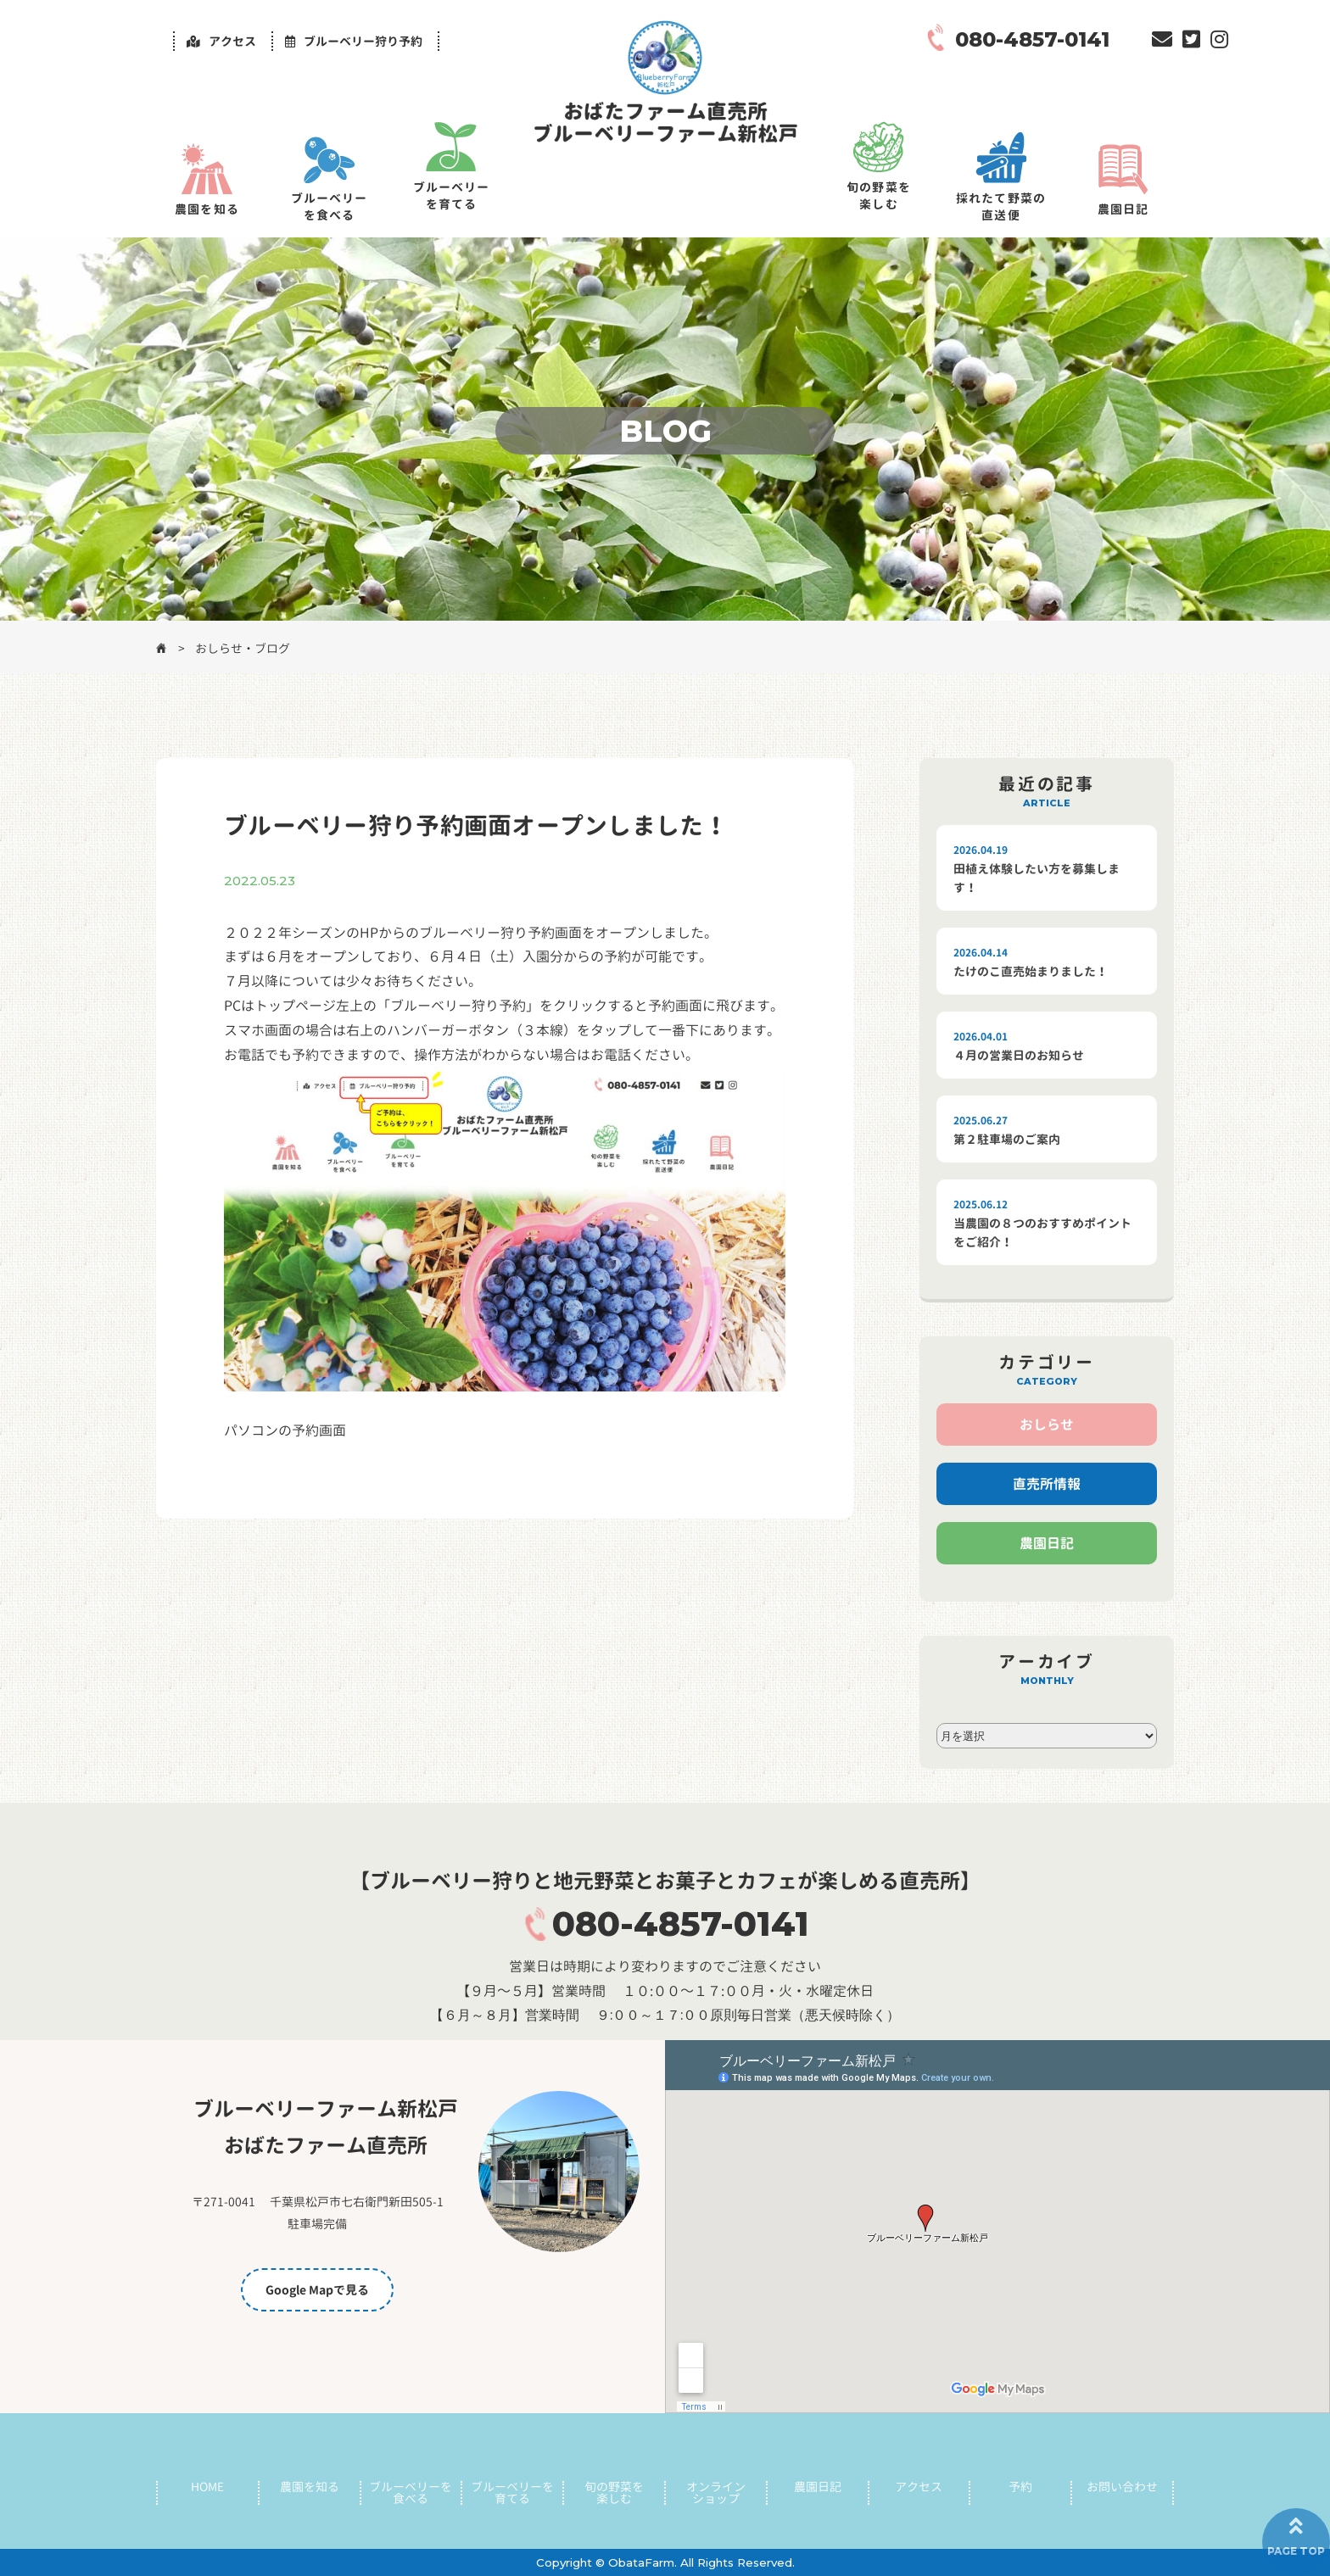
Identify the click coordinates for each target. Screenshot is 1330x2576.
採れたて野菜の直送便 (1001, 206)
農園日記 (1123, 209)
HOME (207, 2487)
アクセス (918, 2487)
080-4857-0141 (680, 1923)
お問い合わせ (1122, 2487)
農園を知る (207, 209)
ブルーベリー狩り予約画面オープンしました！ (476, 825)
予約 (1020, 2487)
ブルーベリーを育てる (451, 195)
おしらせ (1047, 1424)
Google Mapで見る (317, 2290)
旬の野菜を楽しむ (879, 195)
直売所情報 (1047, 1484)
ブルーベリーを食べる (329, 206)
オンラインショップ (716, 2493)
